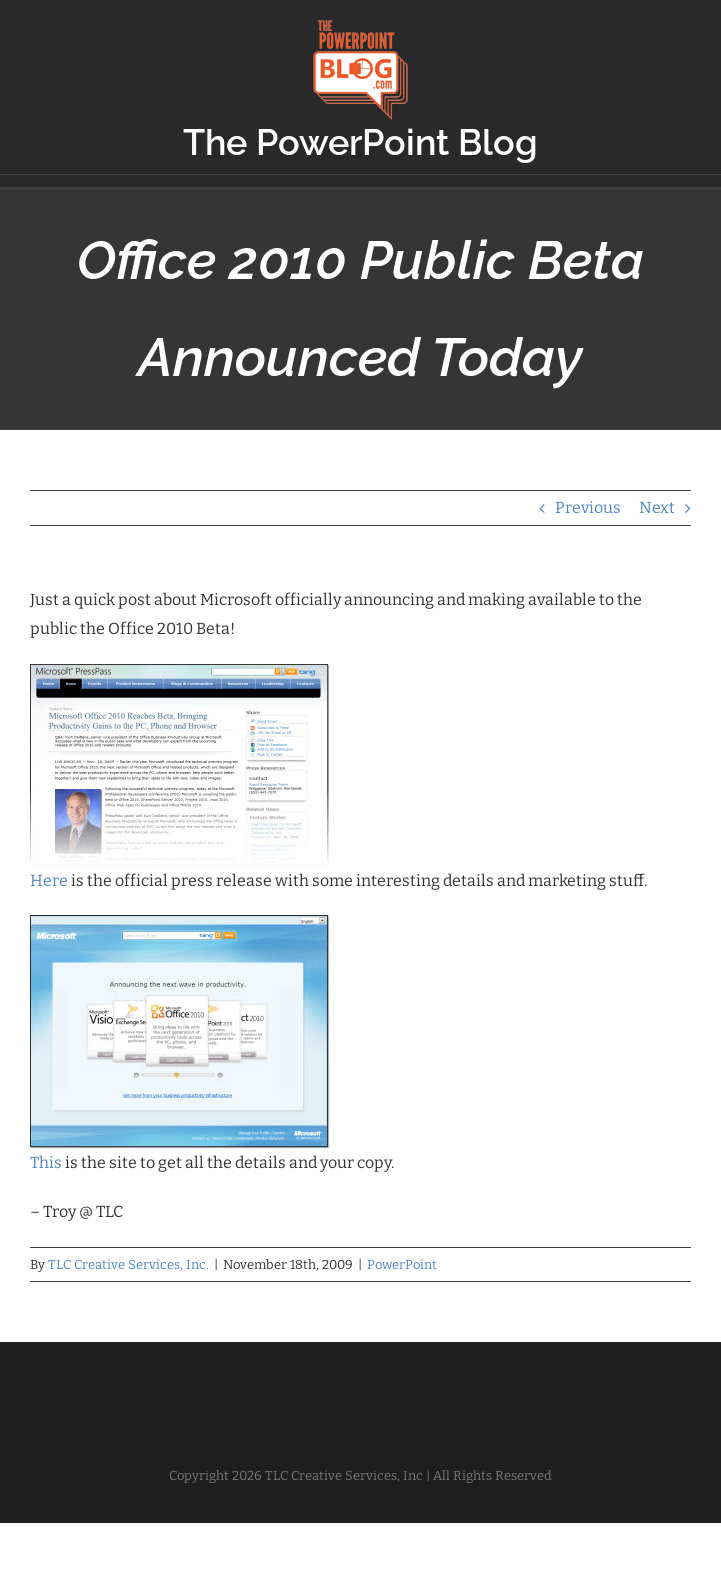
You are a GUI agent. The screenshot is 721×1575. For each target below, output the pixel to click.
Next (657, 507)
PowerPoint (402, 1264)
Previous (588, 507)
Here (49, 880)
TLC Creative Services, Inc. (128, 1264)
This (46, 1162)
